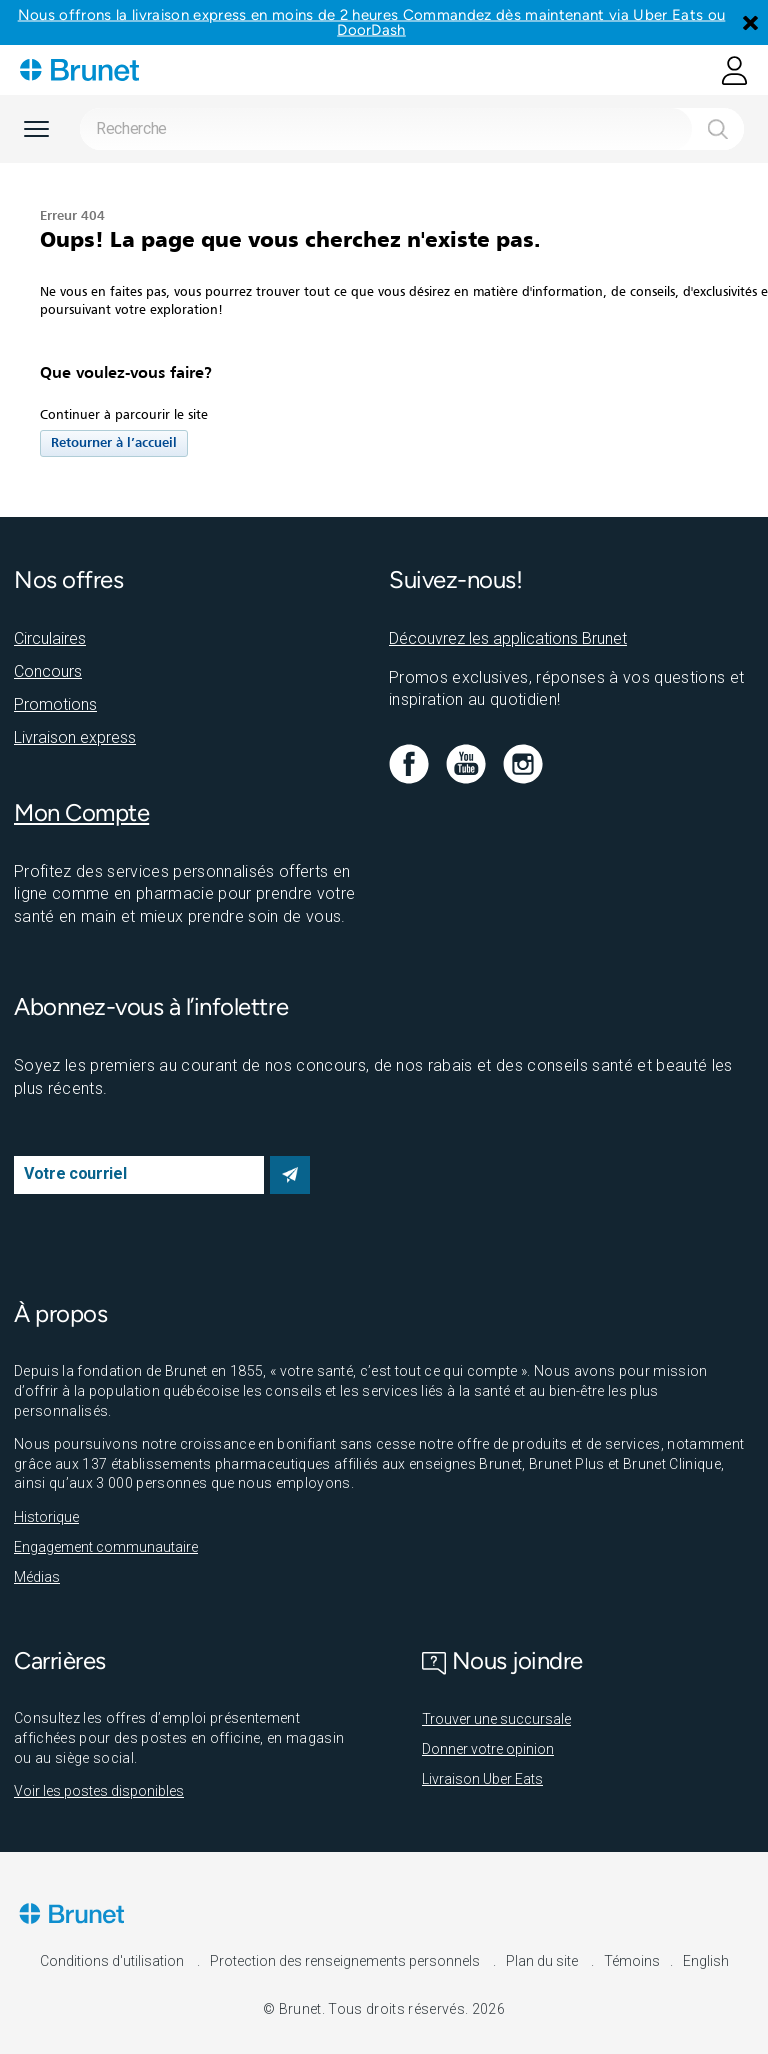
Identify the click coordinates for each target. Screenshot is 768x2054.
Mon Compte (81, 812)
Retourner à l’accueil (114, 443)
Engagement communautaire (106, 1547)
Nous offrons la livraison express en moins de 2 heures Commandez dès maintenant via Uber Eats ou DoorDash (372, 22)
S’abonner (290, 1175)
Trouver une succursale (496, 1719)
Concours (48, 671)
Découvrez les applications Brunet (508, 638)
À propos (60, 1313)
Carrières (60, 1660)
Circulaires (50, 638)
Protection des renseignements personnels (346, 1961)
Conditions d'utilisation (113, 1961)
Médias (37, 1577)
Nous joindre (502, 1660)
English (706, 1961)
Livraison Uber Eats (482, 1779)
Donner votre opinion (488, 1749)
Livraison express (75, 737)
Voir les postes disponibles (99, 1791)
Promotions (55, 704)
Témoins (632, 1961)
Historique (46, 1517)
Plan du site (543, 1961)
